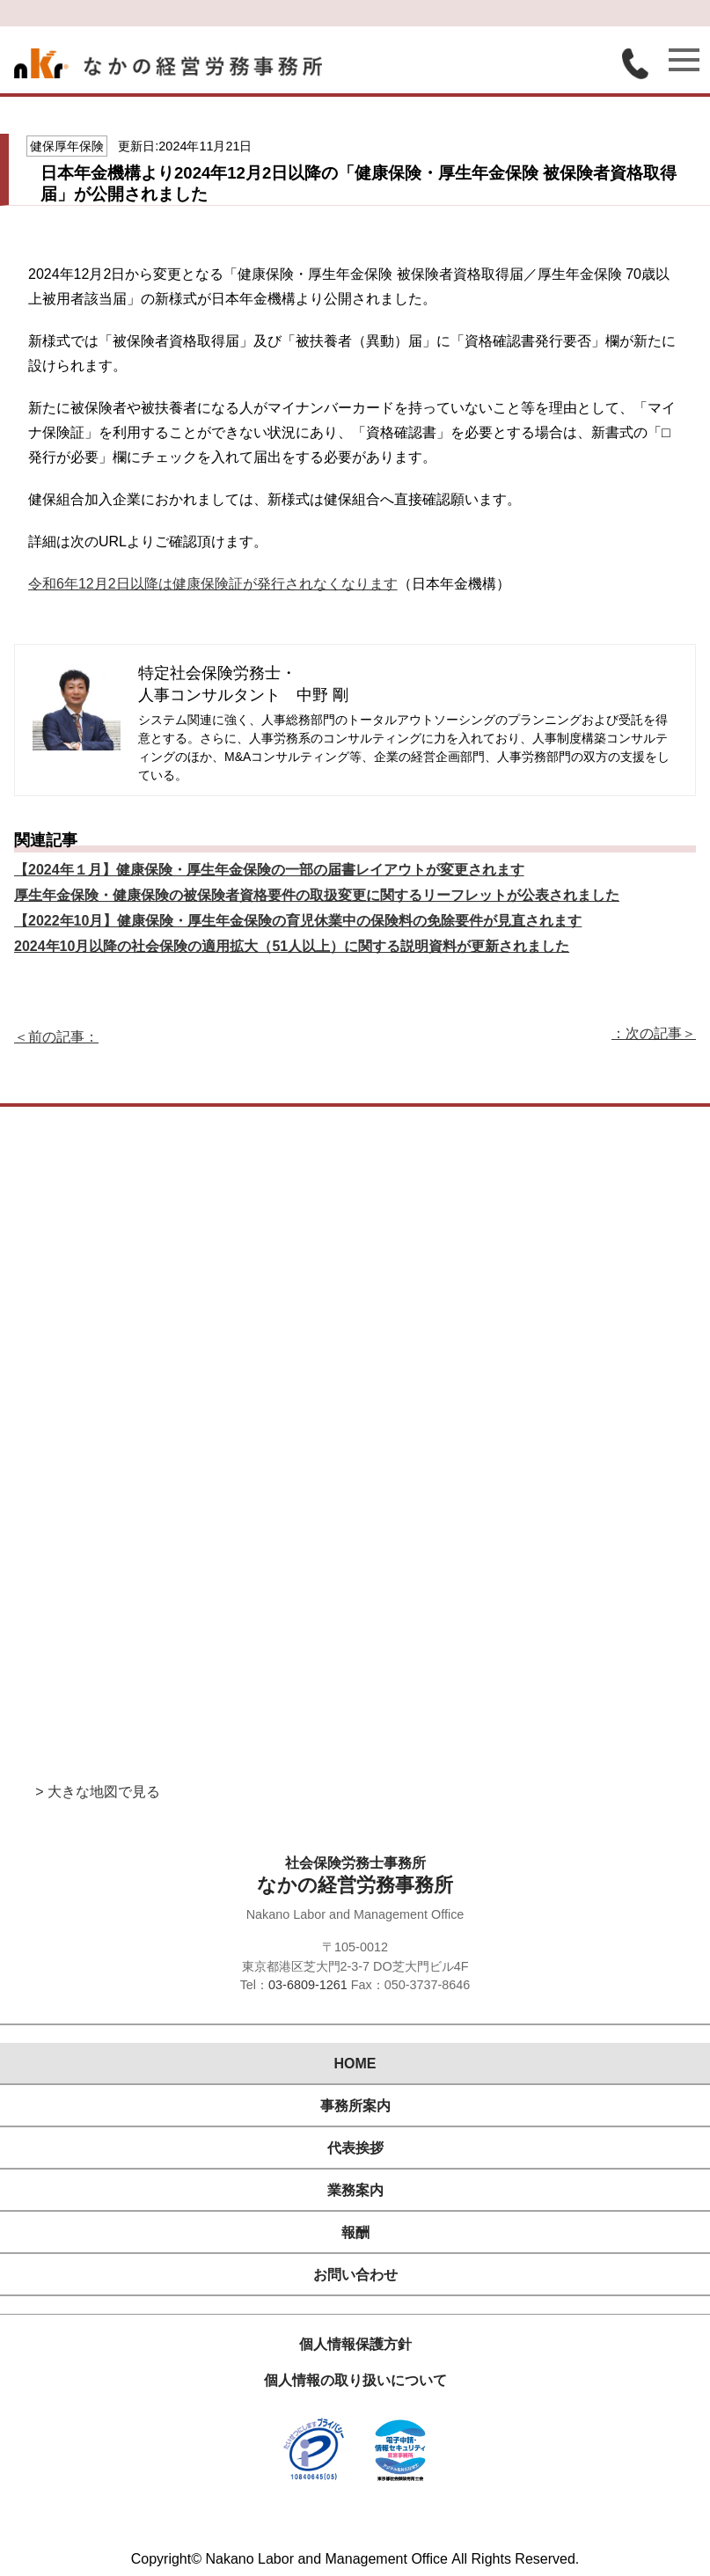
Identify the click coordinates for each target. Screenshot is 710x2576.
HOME (355, 2063)
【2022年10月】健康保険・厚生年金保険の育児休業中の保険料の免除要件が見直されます (298, 920)
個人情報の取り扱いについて (355, 2380)
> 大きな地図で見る (97, 1791)
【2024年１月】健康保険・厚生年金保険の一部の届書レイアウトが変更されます (269, 869)
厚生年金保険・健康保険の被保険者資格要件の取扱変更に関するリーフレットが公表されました (316, 895)
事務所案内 (355, 2105)
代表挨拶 (355, 2148)
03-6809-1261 (308, 1985)
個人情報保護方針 (355, 2344)
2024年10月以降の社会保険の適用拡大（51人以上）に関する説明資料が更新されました (291, 946)
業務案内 (355, 2190)
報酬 (355, 2232)
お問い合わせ (355, 2274)
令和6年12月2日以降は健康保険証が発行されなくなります (213, 583)
